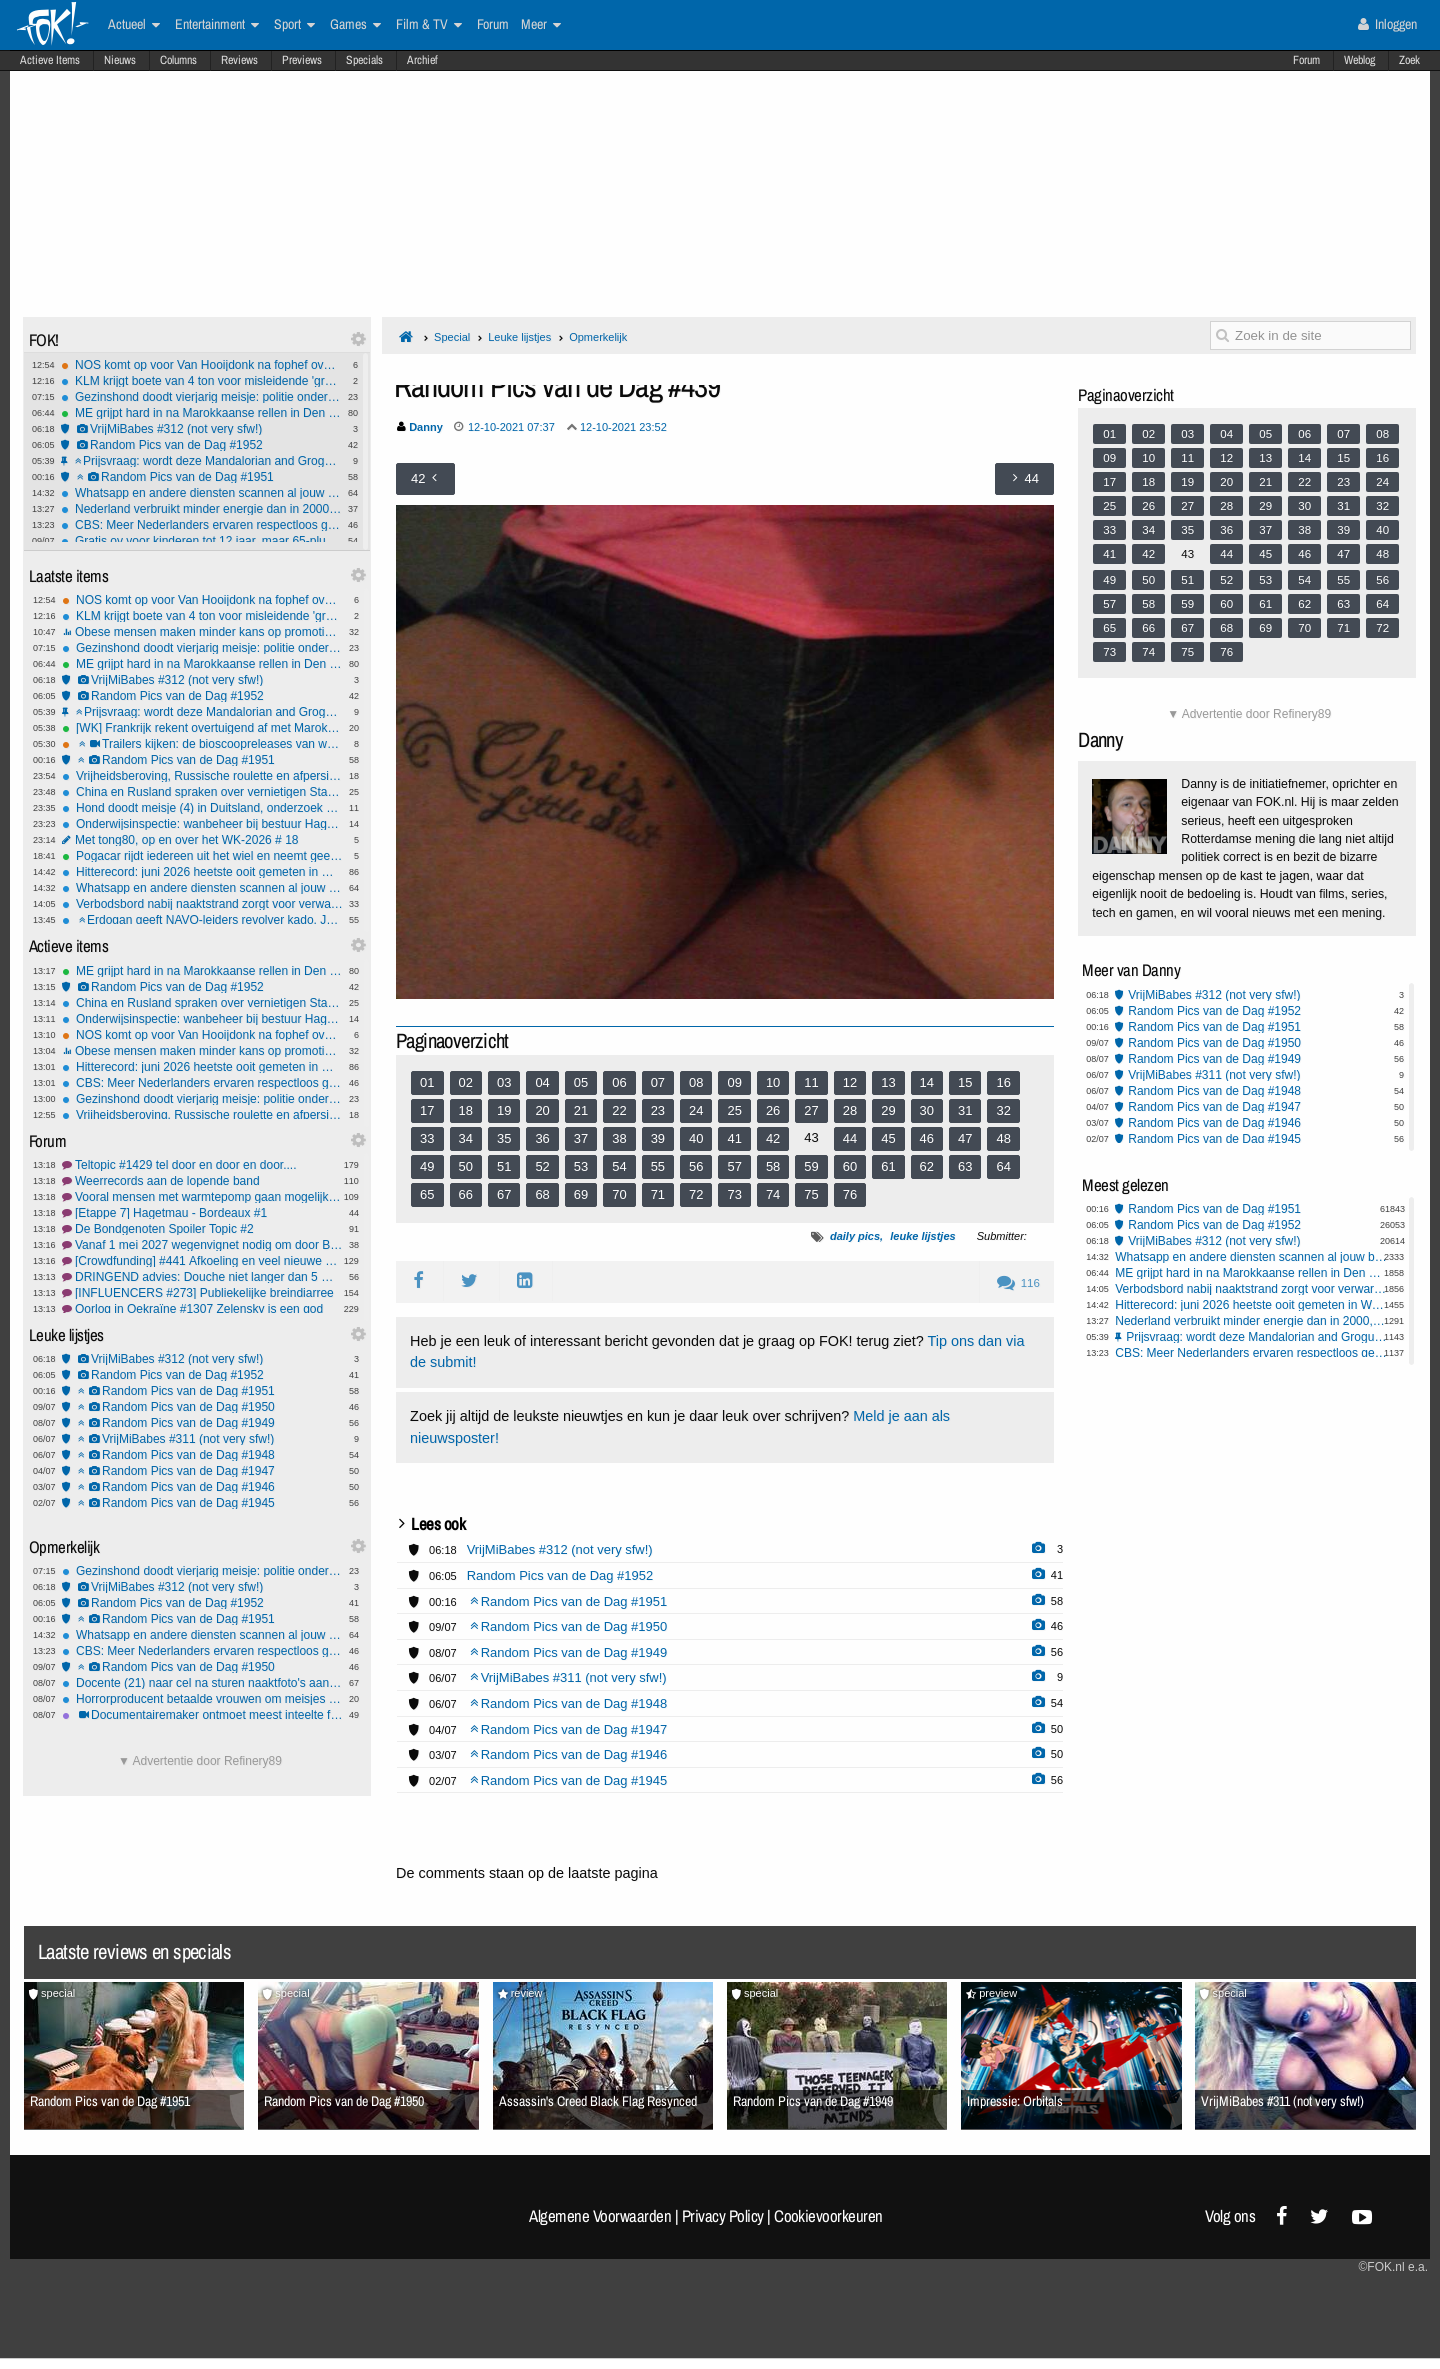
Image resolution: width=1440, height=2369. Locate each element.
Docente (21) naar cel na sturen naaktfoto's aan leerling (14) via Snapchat (202, 1683)
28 (850, 1110)
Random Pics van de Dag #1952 (201, 445)
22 (619, 1110)
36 (542, 1138)
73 (734, 1194)
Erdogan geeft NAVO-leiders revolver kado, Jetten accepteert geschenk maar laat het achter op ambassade (202, 920)
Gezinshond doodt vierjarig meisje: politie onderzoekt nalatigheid (201, 397)
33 (427, 1138)
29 (888, 1110)
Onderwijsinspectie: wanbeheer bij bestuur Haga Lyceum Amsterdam (202, 824)
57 (734, 1166)
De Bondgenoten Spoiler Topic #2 (202, 1229)
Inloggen (1387, 24)
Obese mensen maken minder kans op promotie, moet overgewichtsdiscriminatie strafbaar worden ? (202, 632)
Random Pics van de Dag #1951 (201, 477)
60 (850, 1166)
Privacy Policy (723, 2216)
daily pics (855, 1236)
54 (619, 1166)
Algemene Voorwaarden (600, 2216)
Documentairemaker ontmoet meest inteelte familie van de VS (202, 1715)
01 (427, 1082)
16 (1003, 1082)
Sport (294, 25)
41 (734, 1138)
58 (773, 1166)
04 (542, 1082)
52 (542, 1166)
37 (581, 1138)
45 (888, 1138)
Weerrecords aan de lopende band (202, 1181)
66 (466, 1194)
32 (1003, 1110)
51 (504, 1166)
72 (696, 1194)
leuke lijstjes (922, 1236)
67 (504, 1194)
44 (850, 1138)
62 (927, 1166)
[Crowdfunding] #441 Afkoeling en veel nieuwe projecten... (202, 1261)
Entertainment (217, 25)
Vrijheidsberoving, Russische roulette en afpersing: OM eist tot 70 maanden (202, 776)
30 (927, 1110)
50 (466, 1166)
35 (504, 1138)
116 (1018, 1283)
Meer (541, 25)
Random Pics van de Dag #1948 (202, 1455)
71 (658, 1194)
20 (542, 1110)
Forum (1306, 60)
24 (696, 1110)
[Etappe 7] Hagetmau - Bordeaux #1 (202, 1213)
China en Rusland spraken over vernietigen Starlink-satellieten (202, 792)
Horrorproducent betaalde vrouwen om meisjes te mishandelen (202, 1699)
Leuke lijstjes (519, 337)
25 (734, 1110)
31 (965, 1110)
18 (466, 1110)
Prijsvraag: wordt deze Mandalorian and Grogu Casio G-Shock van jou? (201, 461)
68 (542, 1194)
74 (773, 1194)
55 (658, 1166)
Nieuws (120, 60)
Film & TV (429, 25)
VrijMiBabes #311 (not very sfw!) (202, 1439)
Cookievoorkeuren (828, 2216)
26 (773, 1110)
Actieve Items (50, 60)
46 (927, 1138)
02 (466, 1082)
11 (811, 1082)
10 (773, 1082)
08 (696, 1082)
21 (581, 1110)
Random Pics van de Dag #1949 (202, 1423)
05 (581, 1082)
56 (696, 1166)
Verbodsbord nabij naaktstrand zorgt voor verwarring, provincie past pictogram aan (202, 904)
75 (811, 1194)
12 (850, 1082)
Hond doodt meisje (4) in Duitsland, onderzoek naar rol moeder (202, 808)
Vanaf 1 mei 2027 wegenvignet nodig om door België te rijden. (202, 1245)
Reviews (239, 60)
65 (427, 1194)
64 (1003, 1166)
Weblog (1359, 60)
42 (773, 1138)
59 (811, 1166)
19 (504, 1110)
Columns (178, 60)
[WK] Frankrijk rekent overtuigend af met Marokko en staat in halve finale (202, 728)
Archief (422, 60)
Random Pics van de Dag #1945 (202, 1503)
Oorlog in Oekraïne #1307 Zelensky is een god (202, 1309)
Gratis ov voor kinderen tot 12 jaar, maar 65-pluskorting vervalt (201, 541)
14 (927, 1082)
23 (658, 1110)
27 (811, 1110)
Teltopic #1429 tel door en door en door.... (202, 1165)
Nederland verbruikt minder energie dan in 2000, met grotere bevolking (201, 509)
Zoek (1409, 60)
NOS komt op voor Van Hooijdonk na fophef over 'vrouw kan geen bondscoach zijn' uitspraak (201, 365)
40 (696, 1138)
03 (504, 1082)
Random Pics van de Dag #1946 (202, 1487)
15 (965, 1082)
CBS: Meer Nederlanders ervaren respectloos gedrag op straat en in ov (201, 525)
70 (619, 1194)
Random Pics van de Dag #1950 (202, 1407)
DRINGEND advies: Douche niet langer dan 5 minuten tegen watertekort (202, 1277)
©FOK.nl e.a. (1393, 2267)
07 (658, 1082)
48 (1003, 1138)
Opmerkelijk (598, 337)
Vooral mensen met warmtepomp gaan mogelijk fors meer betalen (202, 1197)
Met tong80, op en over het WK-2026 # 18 (202, 840)
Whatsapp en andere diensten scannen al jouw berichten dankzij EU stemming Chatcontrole (201, 493)
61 (888, 1166)
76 (850, 1194)
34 (466, 1138)
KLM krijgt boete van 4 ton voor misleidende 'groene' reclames (201, 381)
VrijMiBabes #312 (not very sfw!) (201, 429)
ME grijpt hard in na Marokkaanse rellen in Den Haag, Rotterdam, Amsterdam (201, 413)
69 (581, 1194)
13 (888, 1082)
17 (427, 1110)
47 (965, 1138)
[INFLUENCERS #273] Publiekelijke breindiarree (202, 1293)
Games (355, 25)
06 (619, 1082)
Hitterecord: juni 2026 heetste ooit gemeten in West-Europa (202, 872)
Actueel (134, 25)
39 (658, 1138)
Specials (364, 60)
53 (581, 1166)
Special (452, 337)
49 (427, 1166)
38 (619, 1138)
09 (734, 1082)
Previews (302, 60)
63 (965, 1166)
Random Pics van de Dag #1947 (202, 1471)
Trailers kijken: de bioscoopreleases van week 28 (202, 744)
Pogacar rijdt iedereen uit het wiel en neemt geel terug (202, 856)
